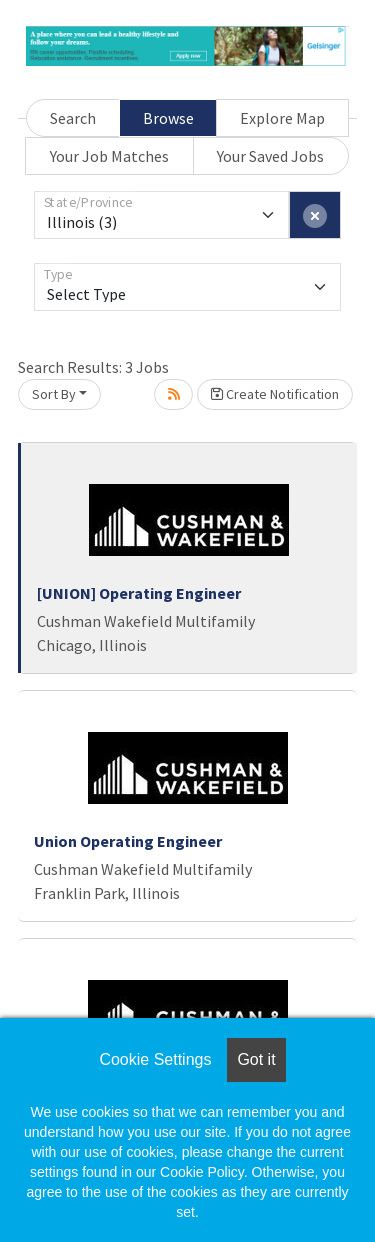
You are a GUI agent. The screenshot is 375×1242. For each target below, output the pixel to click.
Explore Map (282, 118)
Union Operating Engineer (128, 841)
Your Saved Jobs (270, 156)
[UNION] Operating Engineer (139, 593)
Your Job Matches (109, 156)
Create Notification (275, 394)
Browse (168, 118)
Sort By (54, 394)
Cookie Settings (155, 1059)
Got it (256, 1059)
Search (73, 118)
